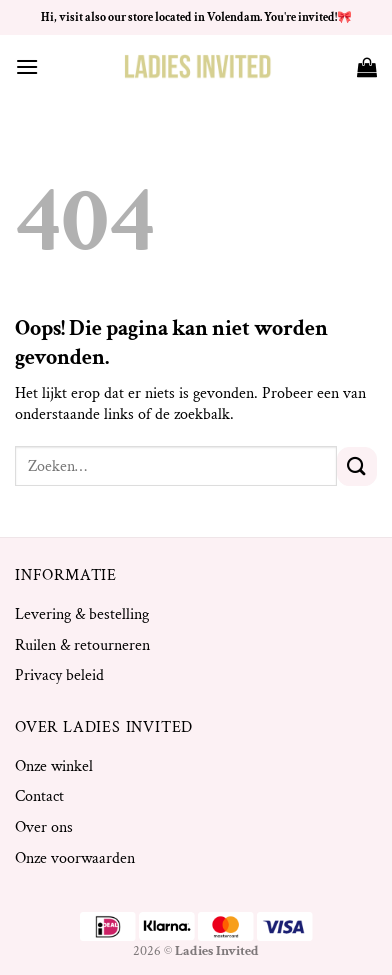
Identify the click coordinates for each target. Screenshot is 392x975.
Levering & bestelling (82, 614)
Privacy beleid (59, 675)
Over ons (44, 827)
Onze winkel (54, 766)
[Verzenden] (357, 466)
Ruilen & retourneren (82, 645)
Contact (39, 796)
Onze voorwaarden (75, 858)
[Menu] (27, 66)
